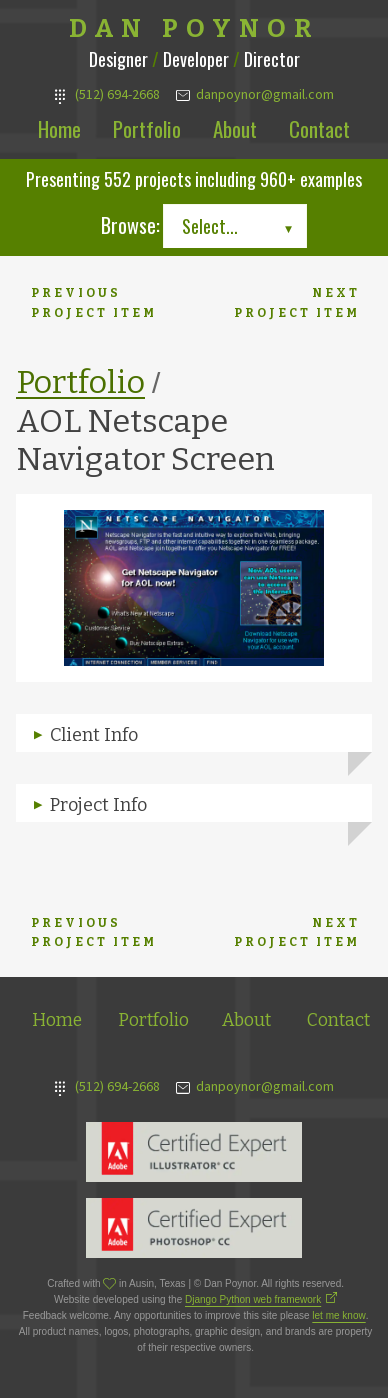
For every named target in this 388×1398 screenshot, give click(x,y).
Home (59, 128)
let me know (338, 1315)
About (235, 128)
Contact (319, 128)
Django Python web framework (253, 1299)
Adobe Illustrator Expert (194, 1152)
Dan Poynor (194, 29)
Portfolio (147, 128)
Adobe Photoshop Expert (194, 1228)
